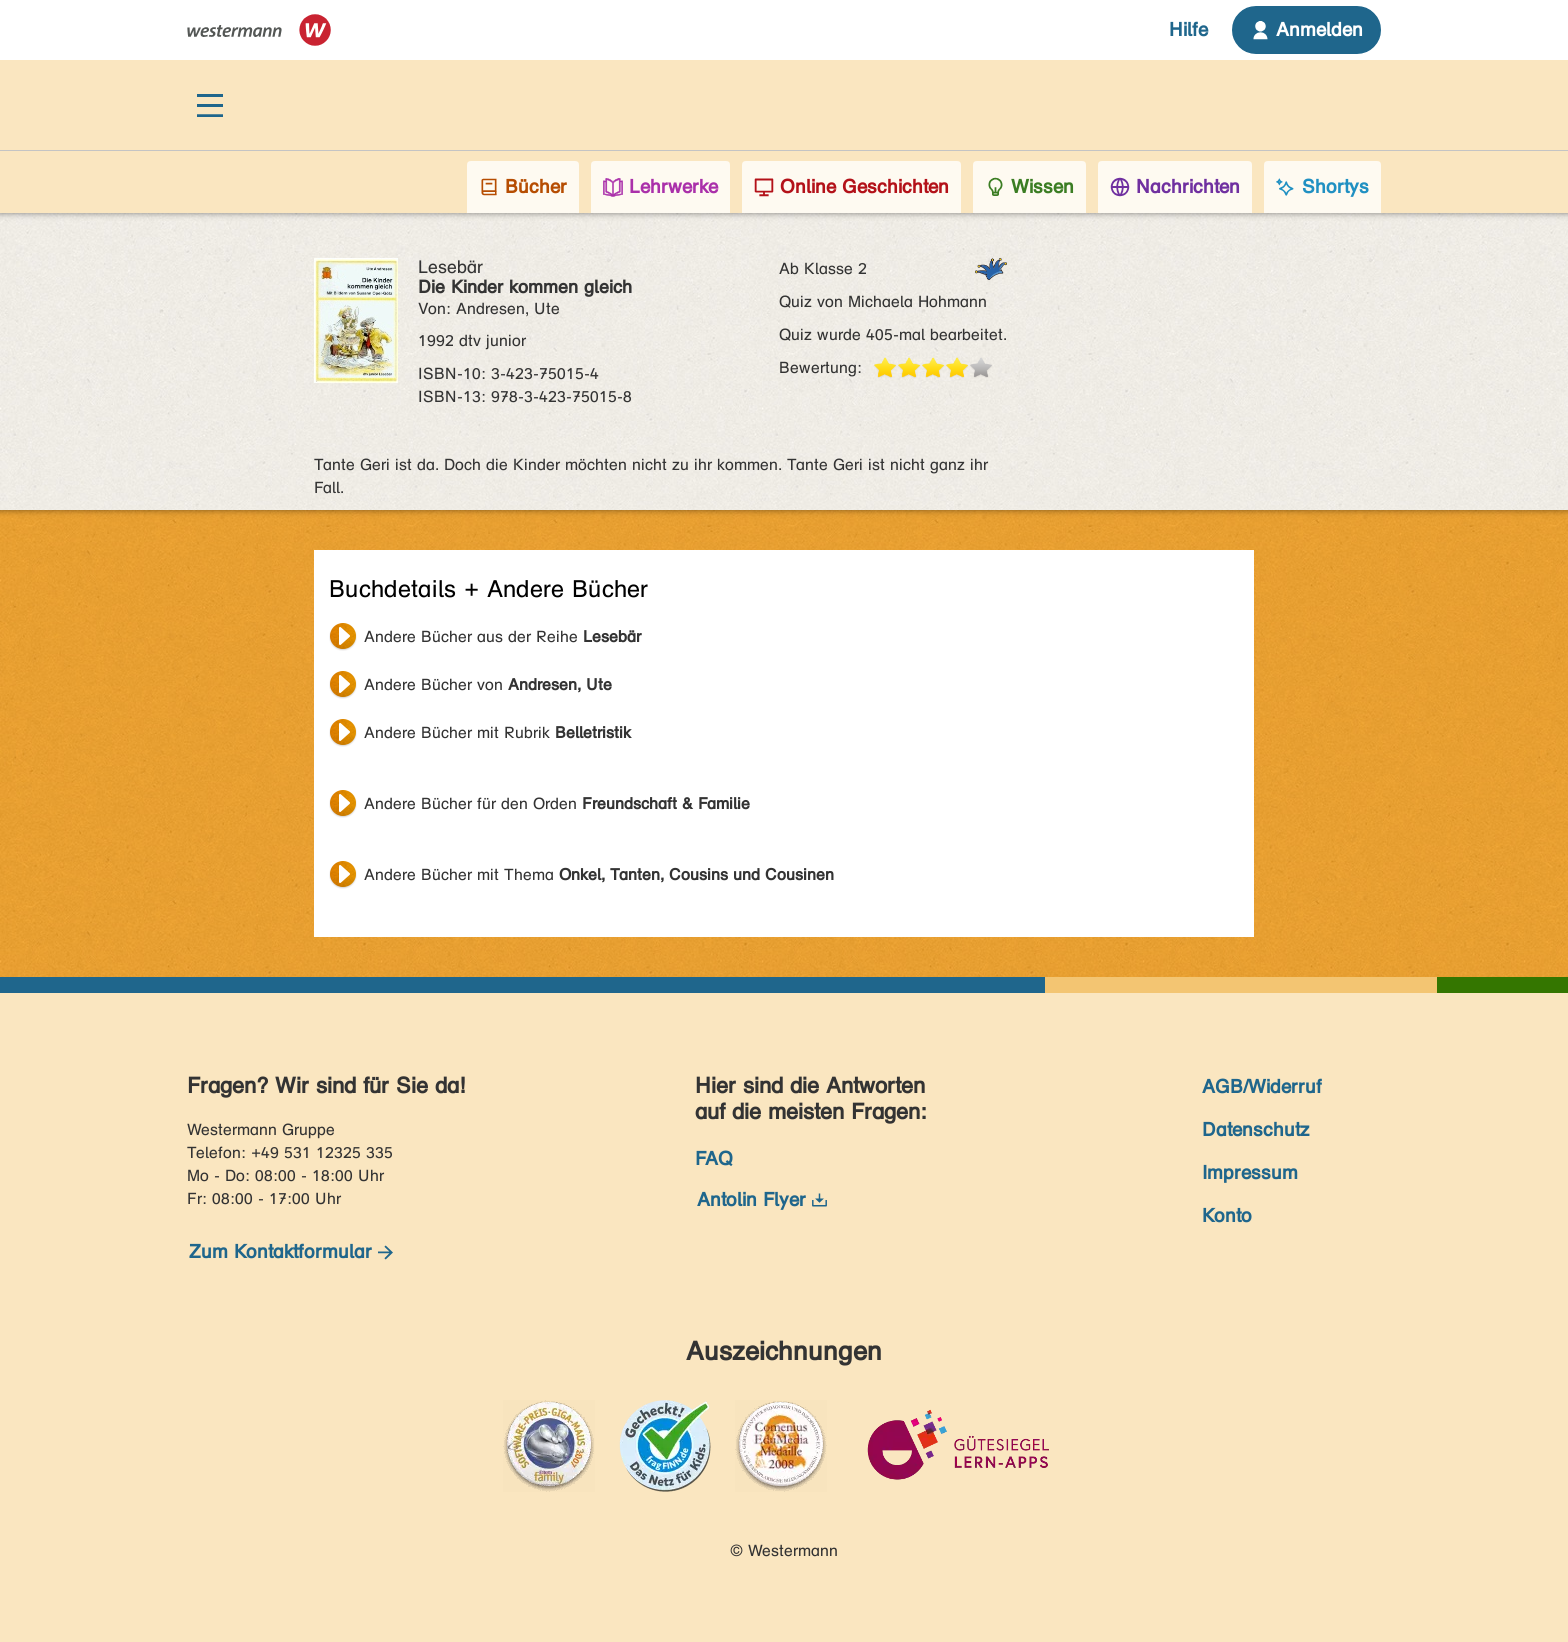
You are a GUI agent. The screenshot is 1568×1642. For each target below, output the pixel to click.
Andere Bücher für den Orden (557, 803)
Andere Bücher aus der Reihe (502, 636)
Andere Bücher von (488, 684)
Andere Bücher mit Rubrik (497, 732)
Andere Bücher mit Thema (599, 874)
